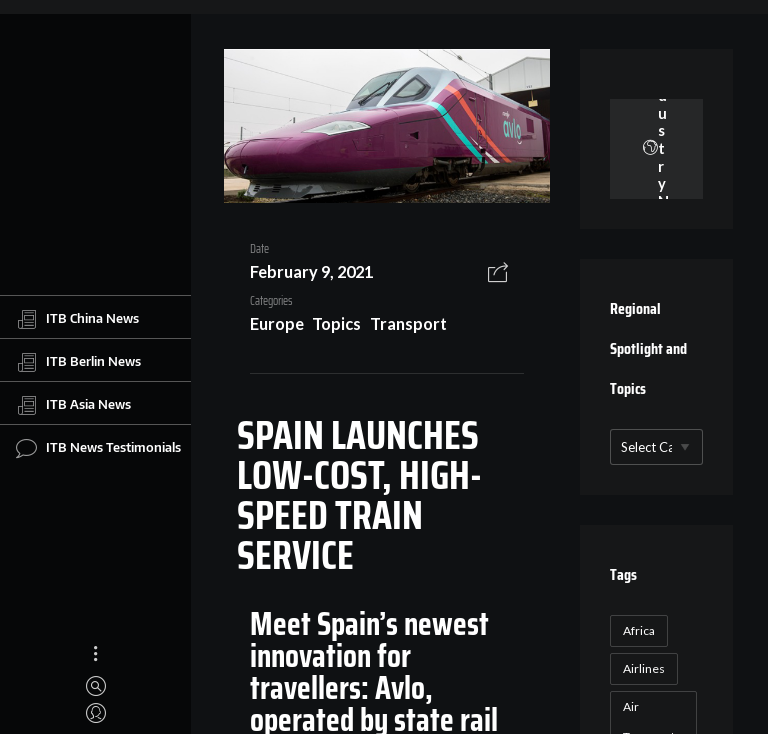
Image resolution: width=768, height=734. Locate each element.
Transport (408, 323)
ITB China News (77, 319)
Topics (336, 323)
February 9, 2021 (311, 271)
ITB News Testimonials (98, 448)
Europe (277, 323)
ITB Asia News (73, 405)
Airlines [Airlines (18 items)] (644, 668)
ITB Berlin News (78, 362)
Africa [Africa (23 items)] (639, 630)
